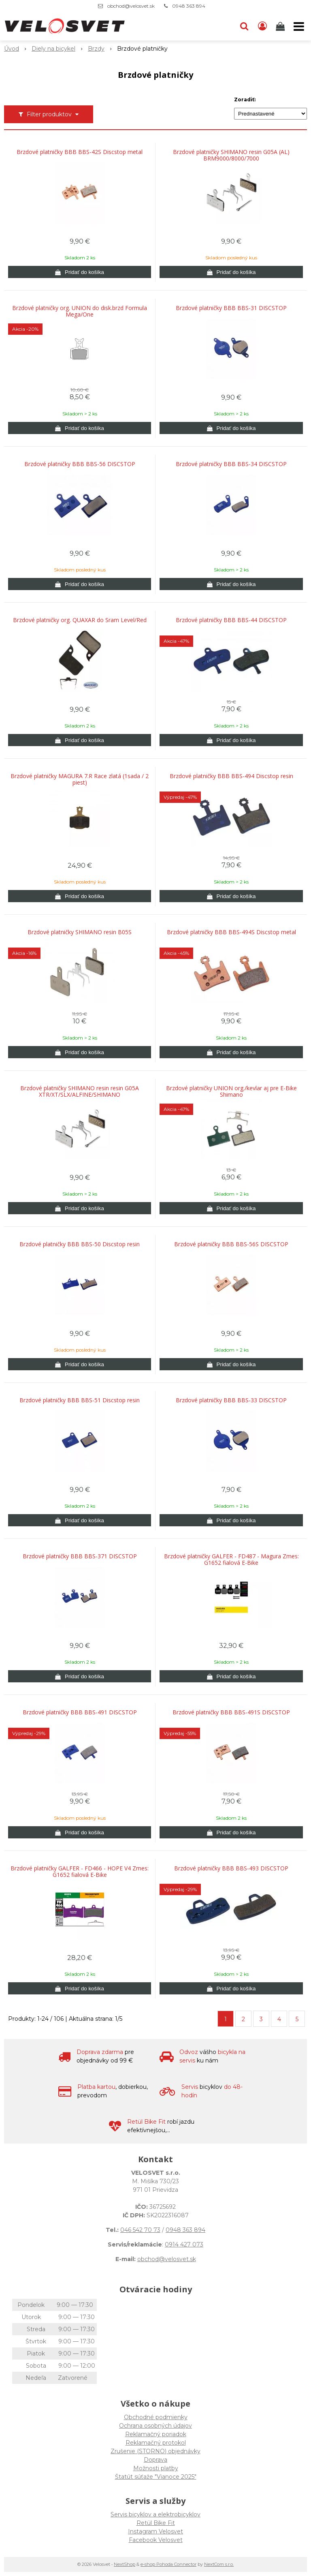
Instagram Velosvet (155, 2531)
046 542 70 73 (140, 2230)
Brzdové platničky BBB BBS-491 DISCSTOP (80, 1712)
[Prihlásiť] (262, 26)
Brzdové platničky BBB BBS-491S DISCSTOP (231, 1712)
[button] (244, 26)
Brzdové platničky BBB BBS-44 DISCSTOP (231, 620)
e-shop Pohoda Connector (168, 2564)
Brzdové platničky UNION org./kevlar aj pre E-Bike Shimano (231, 1091)
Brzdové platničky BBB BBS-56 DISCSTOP (79, 464)
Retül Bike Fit (155, 2523)
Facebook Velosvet (156, 2540)
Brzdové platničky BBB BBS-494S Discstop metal (231, 932)
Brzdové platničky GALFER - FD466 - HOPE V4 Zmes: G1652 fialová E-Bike (80, 1871)
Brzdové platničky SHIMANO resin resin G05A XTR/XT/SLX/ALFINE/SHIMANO (79, 1091)
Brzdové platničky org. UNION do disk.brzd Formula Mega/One (79, 311)
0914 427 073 (184, 2244)
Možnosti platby (155, 2468)
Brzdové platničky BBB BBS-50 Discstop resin (79, 1244)
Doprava (155, 2459)
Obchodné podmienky (155, 2417)
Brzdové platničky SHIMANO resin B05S (80, 932)
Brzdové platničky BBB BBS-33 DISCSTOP (231, 1400)
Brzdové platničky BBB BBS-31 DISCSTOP (231, 308)
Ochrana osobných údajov (155, 2425)
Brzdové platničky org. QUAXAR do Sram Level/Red (80, 620)
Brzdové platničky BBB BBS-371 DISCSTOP (80, 1556)
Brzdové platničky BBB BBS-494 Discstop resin (231, 776)
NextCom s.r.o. (219, 2564)
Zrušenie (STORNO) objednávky (155, 2451)
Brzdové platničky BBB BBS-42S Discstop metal (80, 152)
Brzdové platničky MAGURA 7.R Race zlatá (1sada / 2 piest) (80, 779)
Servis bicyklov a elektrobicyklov (155, 2514)
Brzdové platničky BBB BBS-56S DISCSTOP (231, 1244)
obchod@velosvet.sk (131, 6)
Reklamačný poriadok (155, 2434)
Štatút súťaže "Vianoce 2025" (155, 2476)
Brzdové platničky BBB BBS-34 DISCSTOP (231, 464)
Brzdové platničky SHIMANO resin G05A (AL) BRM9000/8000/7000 (231, 155)
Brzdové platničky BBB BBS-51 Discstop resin (79, 1400)
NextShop (124, 2564)
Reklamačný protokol (156, 2442)
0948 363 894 (188, 6)
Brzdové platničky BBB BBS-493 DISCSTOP (231, 1868)
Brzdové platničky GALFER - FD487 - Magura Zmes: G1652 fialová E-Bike (231, 1559)
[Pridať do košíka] (79, 272)
